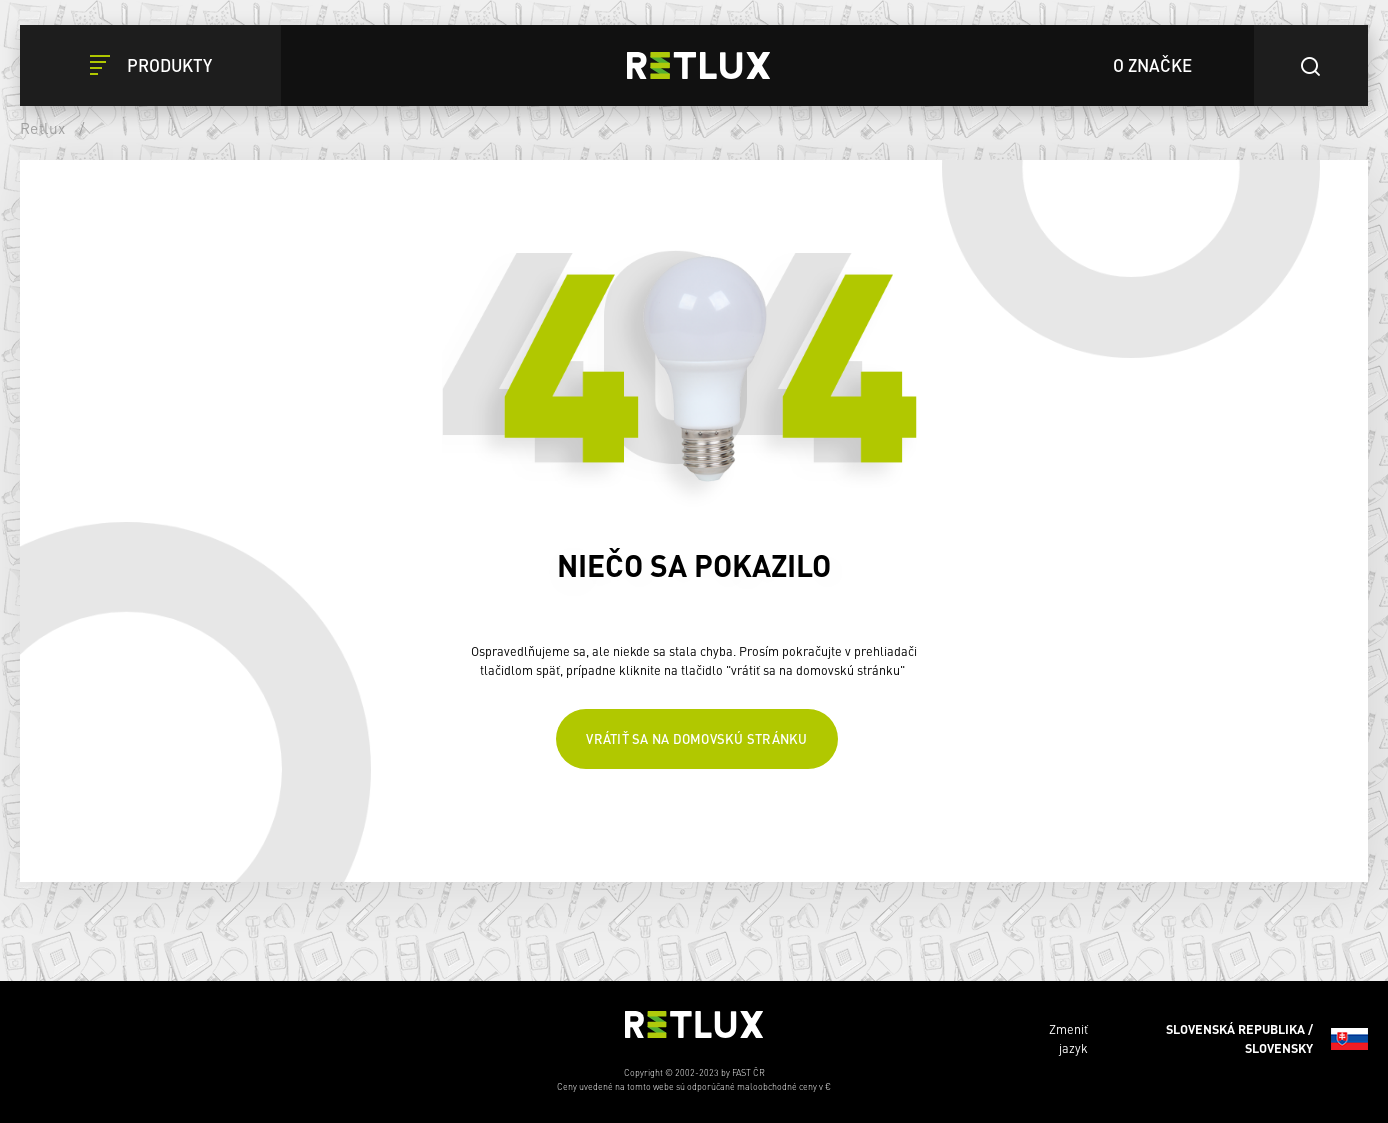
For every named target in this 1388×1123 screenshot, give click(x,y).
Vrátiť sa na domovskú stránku (696, 738)
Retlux (43, 128)
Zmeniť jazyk (1208, 1039)
